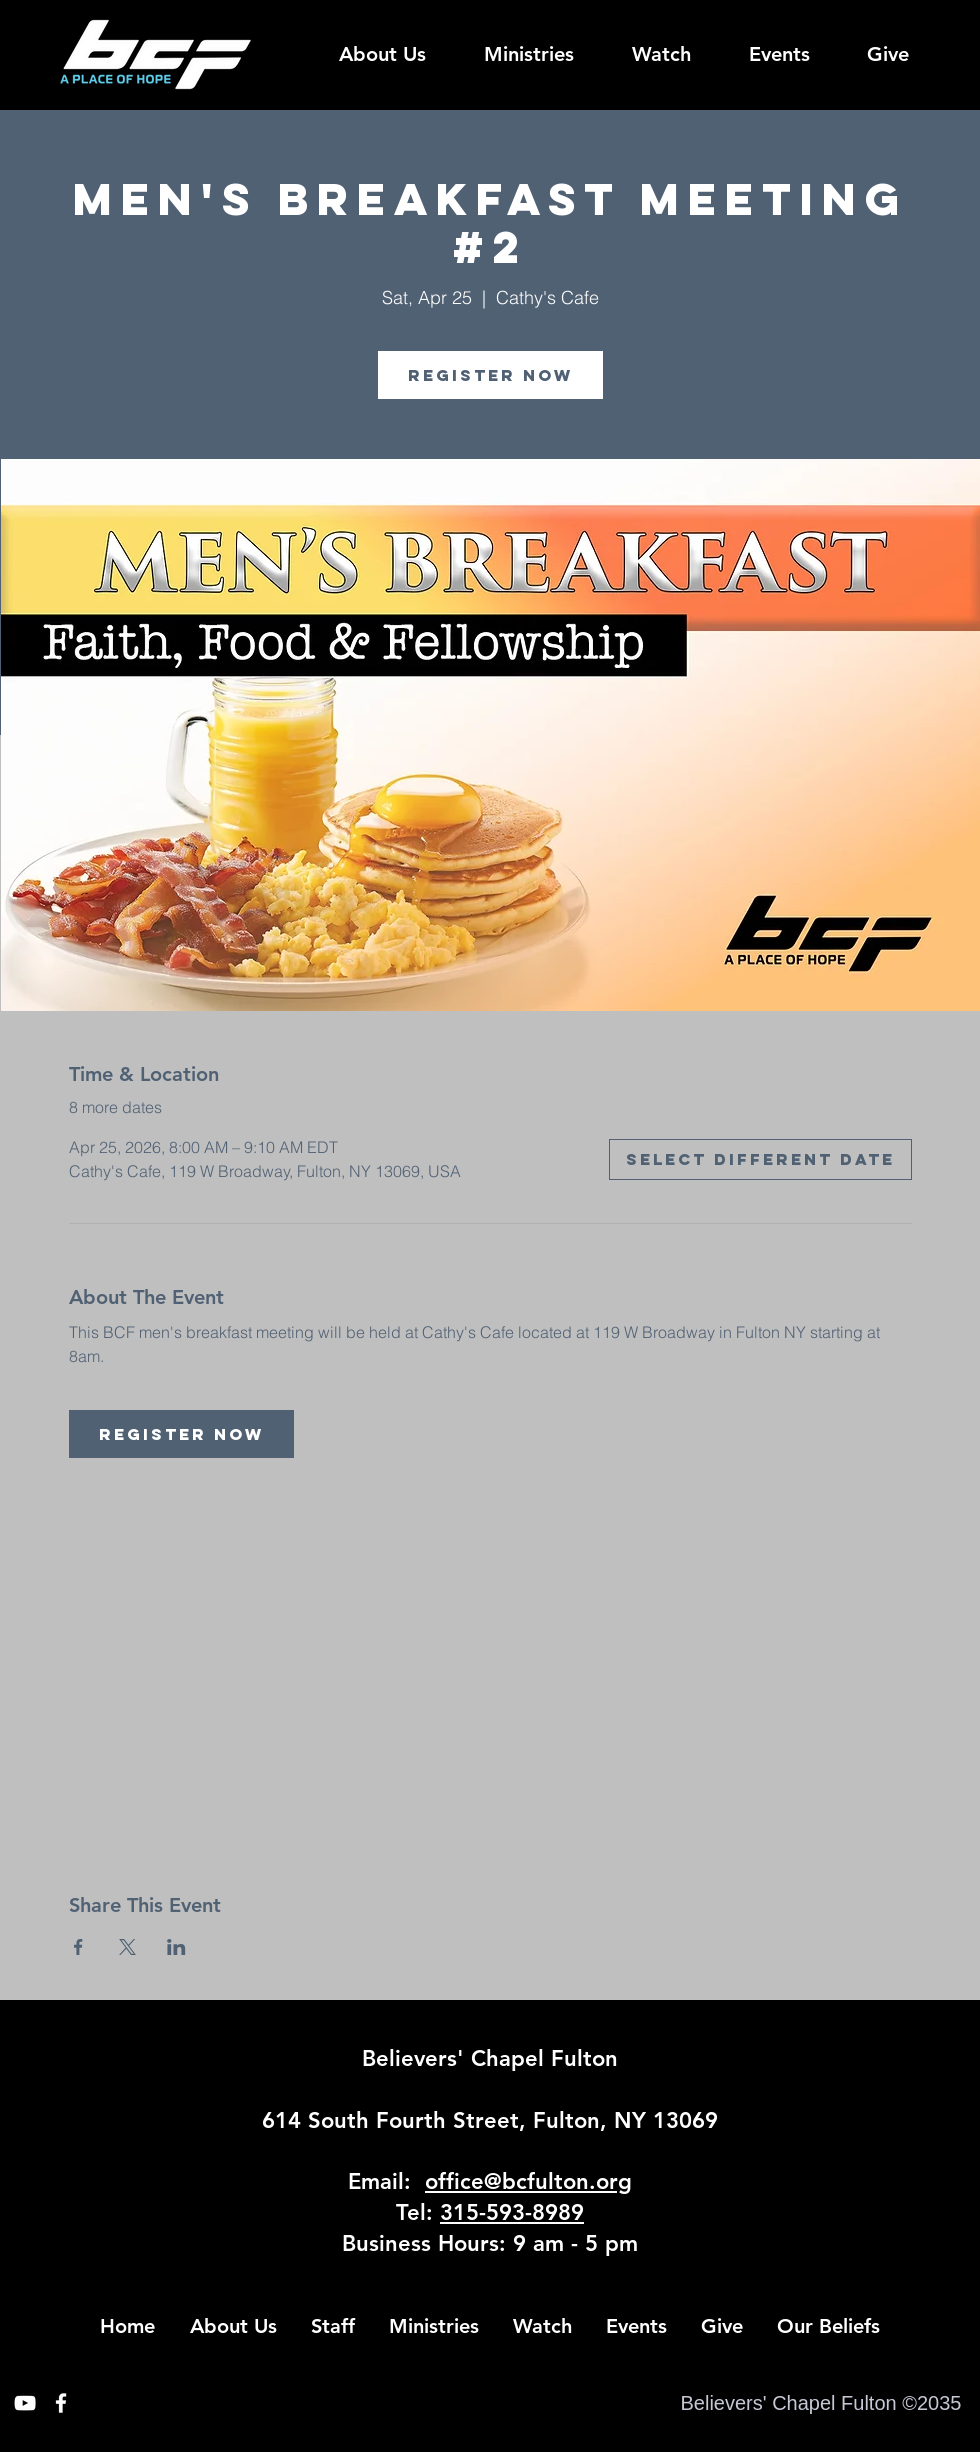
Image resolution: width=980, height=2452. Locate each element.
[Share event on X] (127, 1947)
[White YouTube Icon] (25, 2403)
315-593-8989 (512, 2212)
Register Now (490, 375)
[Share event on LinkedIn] (176, 1947)
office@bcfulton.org (528, 2181)
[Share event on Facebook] (78, 1947)
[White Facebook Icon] (61, 2403)
